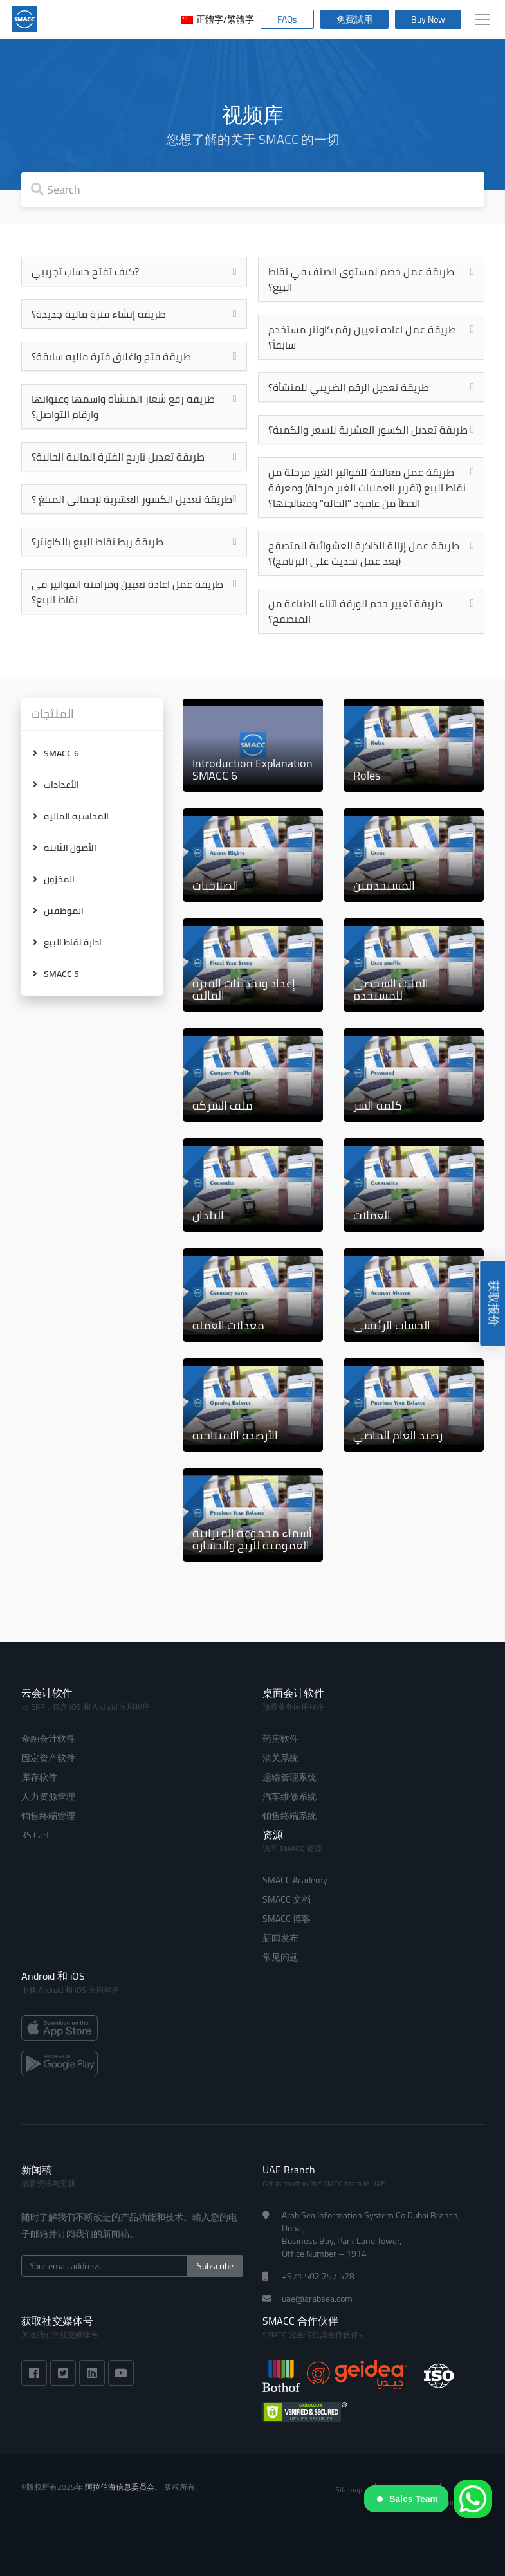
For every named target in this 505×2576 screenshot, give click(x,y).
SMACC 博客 (286, 1918)
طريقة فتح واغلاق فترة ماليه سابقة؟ (111, 356)
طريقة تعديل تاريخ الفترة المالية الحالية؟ (118, 456)
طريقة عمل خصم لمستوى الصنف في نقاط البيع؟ (361, 279)
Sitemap (348, 2489)
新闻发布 (280, 1938)
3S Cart (35, 1835)
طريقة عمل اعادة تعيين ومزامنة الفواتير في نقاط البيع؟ (127, 591)
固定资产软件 (48, 1757)
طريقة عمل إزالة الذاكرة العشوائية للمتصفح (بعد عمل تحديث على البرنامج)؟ (363, 553)
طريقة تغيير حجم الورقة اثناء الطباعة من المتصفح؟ (355, 611)
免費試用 (354, 19)
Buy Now (428, 19)
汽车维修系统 (289, 1796)
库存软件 (39, 1777)
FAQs (287, 19)
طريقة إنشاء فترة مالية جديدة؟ (99, 314)
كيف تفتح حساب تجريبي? (85, 271)
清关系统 (280, 1757)
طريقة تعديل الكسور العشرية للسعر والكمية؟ (368, 429)
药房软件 (280, 1738)
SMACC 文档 (286, 1899)
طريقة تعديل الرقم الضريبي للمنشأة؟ (348, 387)
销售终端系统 (289, 1815)
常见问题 (280, 1957)
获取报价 (493, 1303)
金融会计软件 (48, 1738)
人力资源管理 (48, 1796)
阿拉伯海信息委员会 (119, 2487)
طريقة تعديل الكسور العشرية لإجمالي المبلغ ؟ (132, 499)
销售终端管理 (48, 1815)
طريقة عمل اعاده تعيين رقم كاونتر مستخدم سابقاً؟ (362, 337)
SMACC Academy (294, 1880)
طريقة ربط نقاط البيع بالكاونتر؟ (97, 541)
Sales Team (407, 2499)
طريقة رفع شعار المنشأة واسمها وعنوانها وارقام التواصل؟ (123, 406)
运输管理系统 (289, 1777)
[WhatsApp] (473, 2499)
